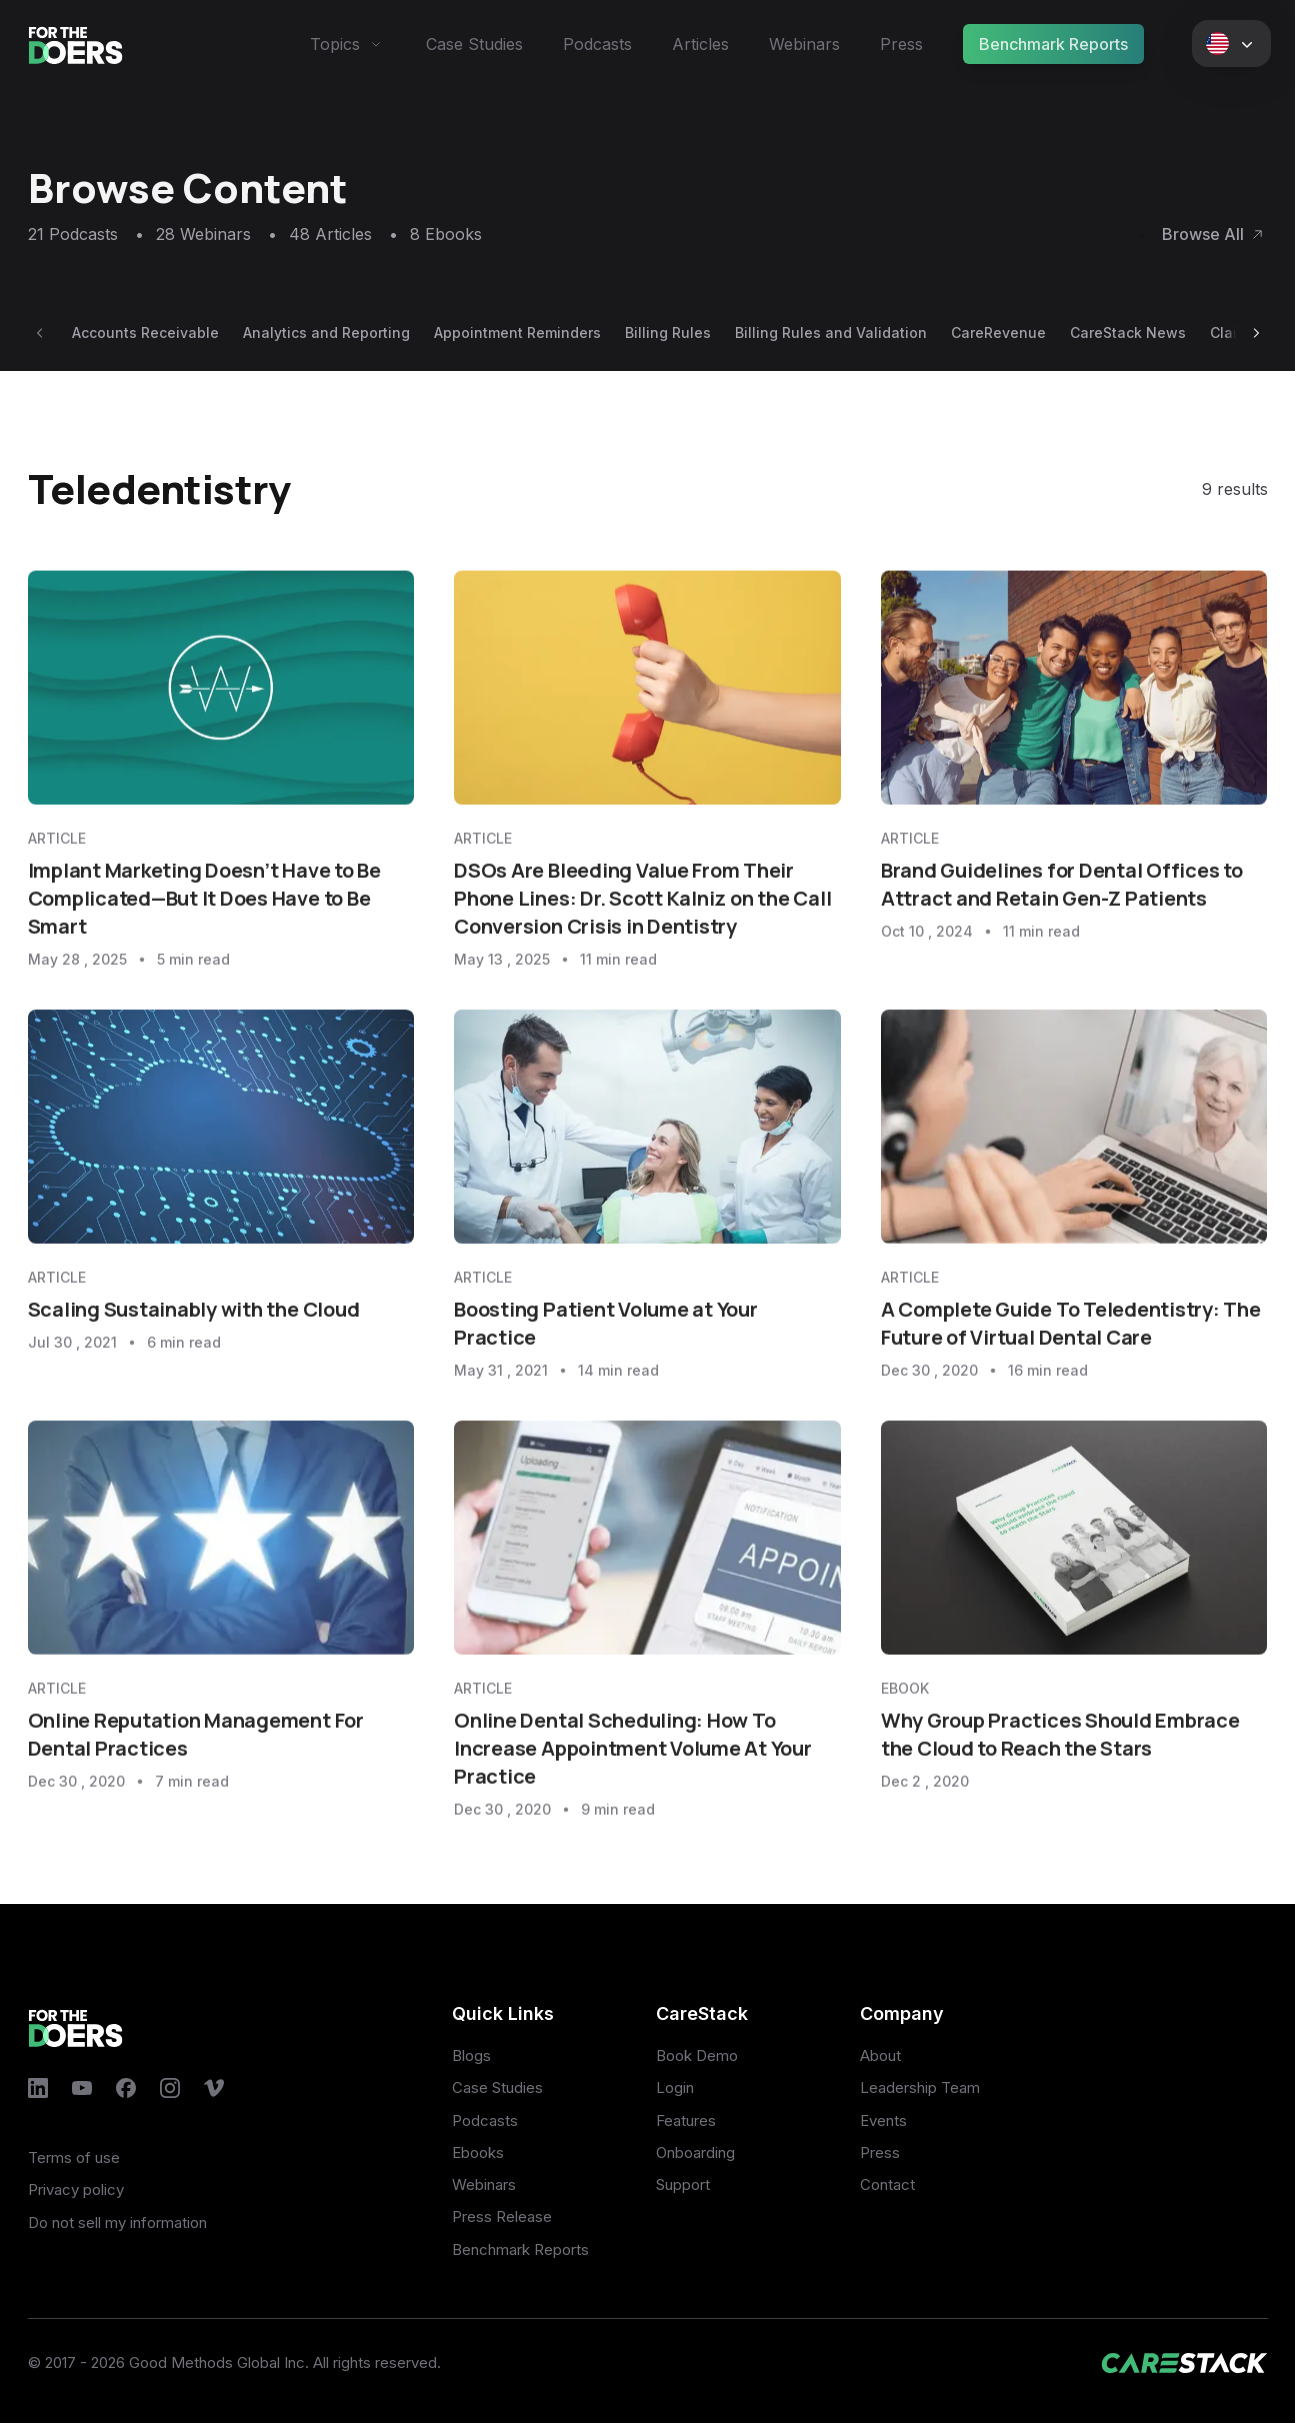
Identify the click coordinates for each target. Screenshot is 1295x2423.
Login (675, 2087)
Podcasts (597, 44)
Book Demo (697, 2055)
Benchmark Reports (1053, 44)
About (880, 2055)
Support (683, 2184)
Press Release (502, 2216)
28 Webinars (216, 234)
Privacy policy (76, 2189)
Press (901, 44)
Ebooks (478, 2152)
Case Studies (474, 44)
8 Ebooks (446, 234)
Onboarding (695, 2152)
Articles (700, 44)
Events (883, 2120)
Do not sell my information (117, 2222)
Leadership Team (920, 2087)
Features (686, 2120)
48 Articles (343, 234)
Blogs (471, 2055)
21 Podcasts (86, 234)
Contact (887, 2184)
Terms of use (74, 2157)
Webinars (804, 44)
